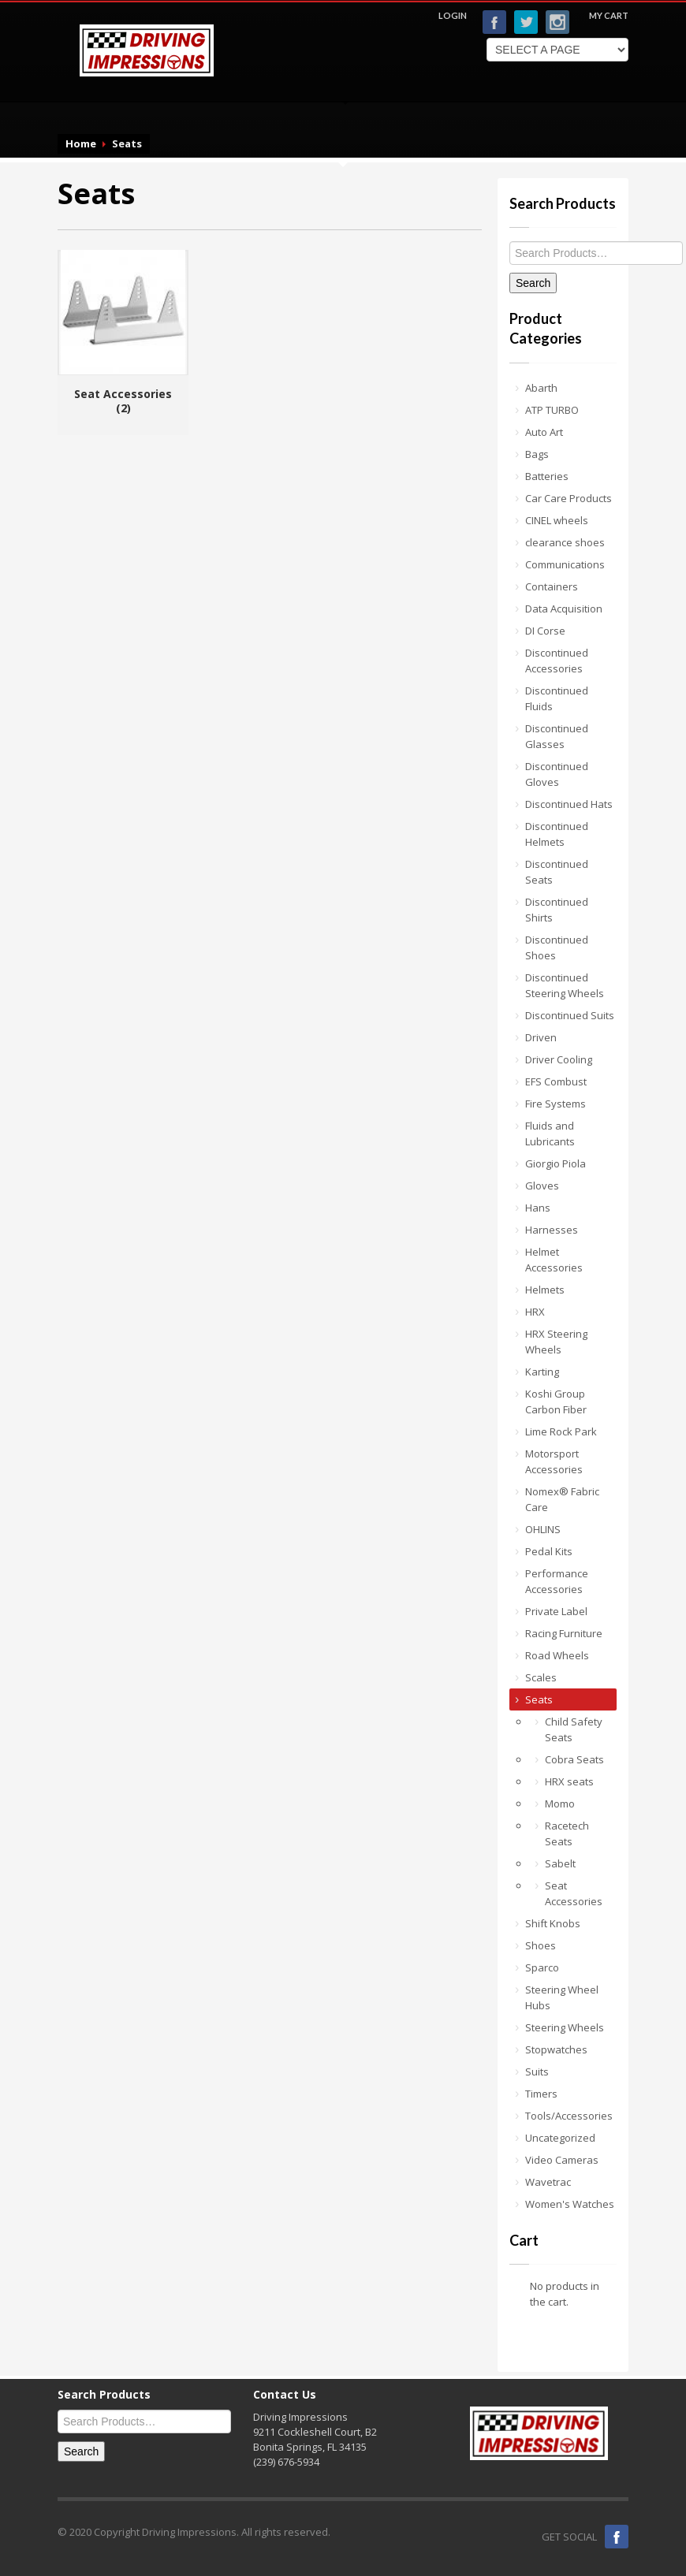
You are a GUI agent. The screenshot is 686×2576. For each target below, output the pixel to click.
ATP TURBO (552, 410)
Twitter (526, 22)
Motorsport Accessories (554, 1461)
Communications (565, 564)
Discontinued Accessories (556, 661)
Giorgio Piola (555, 1163)
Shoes (540, 1945)
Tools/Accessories (569, 2116)
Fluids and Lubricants (550, 1133)
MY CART (608, 15)
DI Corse (545, 631)
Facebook (494, 22)
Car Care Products (568, 498)
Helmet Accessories (554, 1260)
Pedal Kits (548, 1551)
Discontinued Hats (569, 804)
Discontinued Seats (556, 872)
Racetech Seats (567, 1833)
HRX (535, 1312)
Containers (551, 586)
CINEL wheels (556, 520)
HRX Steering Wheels (556, 1342)
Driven (541, 1037)
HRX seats (569, 1781)
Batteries (547, 476)
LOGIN (452, 15)
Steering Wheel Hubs (561, 1997)
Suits (537, 2071)
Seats (539, 1699)
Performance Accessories (556, 1581)
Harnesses (551, 1230)
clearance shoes (565, 542)
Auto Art (544, 432)
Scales (541, 1677)
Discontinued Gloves (556, 774)
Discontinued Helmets (556, 834)
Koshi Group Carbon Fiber (556, 1401)
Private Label (556, 1611)
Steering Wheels (564, 2027)
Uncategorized (560, 2138)
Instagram (557, 22)
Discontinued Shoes (556, 947)
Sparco (542, 1967)
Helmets (545, 1289)
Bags (537, 454)
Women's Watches (569, 2204)
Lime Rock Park (561, 1431)
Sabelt (560, 1863)
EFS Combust (556, 1081)
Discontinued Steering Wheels (564, 985)
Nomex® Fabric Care (562, 1499)
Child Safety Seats (573, 1729)
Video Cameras (561, 2160)
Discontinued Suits (569, 1015)
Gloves (542, 1185)
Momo (560, 1803)
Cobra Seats (574, 1759)
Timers (541, 2093)
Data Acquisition (563, 608)
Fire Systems (555, 1103)
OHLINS (543, 1529)
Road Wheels (557, 1655)
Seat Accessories (573, 1893)
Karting (542, 1371)
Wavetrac (548, 2182)
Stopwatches (556, 2049)
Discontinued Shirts (556, 910)
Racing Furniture (563, 1633)
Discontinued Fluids (556, 698)
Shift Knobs (552, 1923)
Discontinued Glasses (556, 736)
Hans (537, 1208)
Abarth (541, 388)
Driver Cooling (558, 1059)
